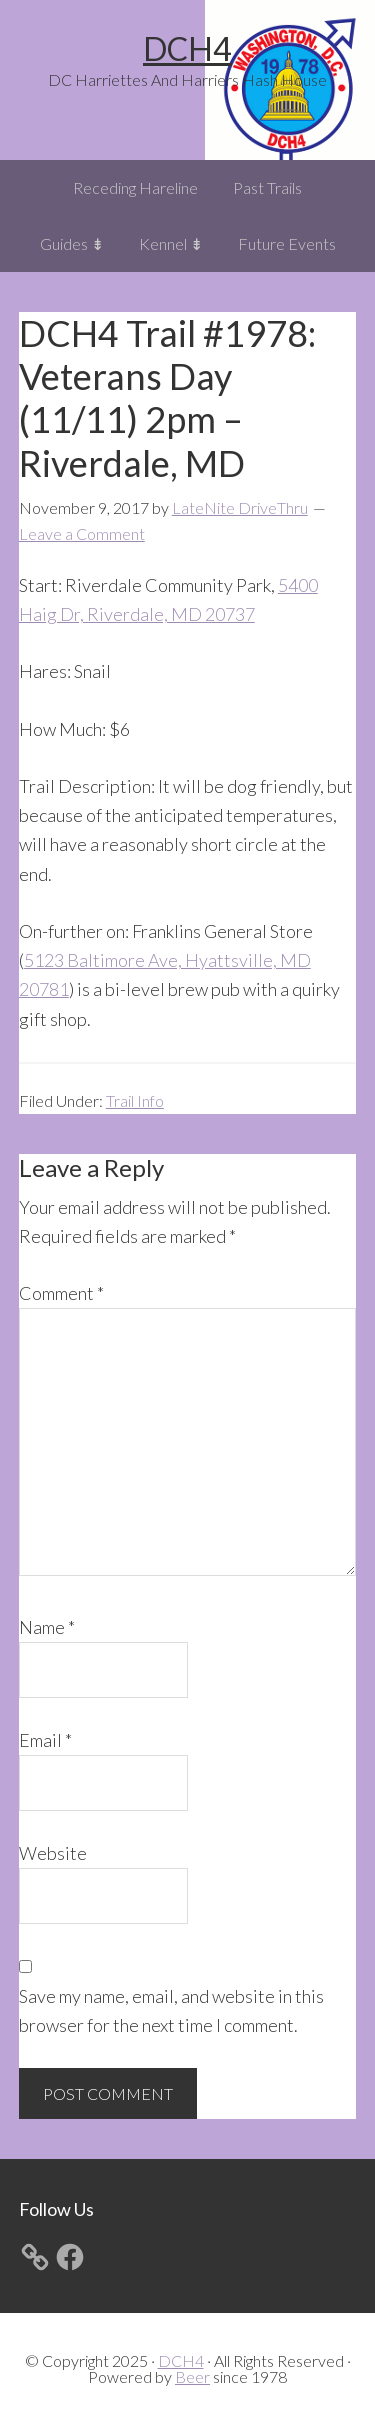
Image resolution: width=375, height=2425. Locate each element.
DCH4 (187, 48)
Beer (192, 2376)
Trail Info (135, 1100)
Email (45, 1740)
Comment (61, 1293)
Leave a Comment (82, 533)
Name (47, 1627)
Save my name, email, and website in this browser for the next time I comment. (171, 2010)
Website (53, 1853)
